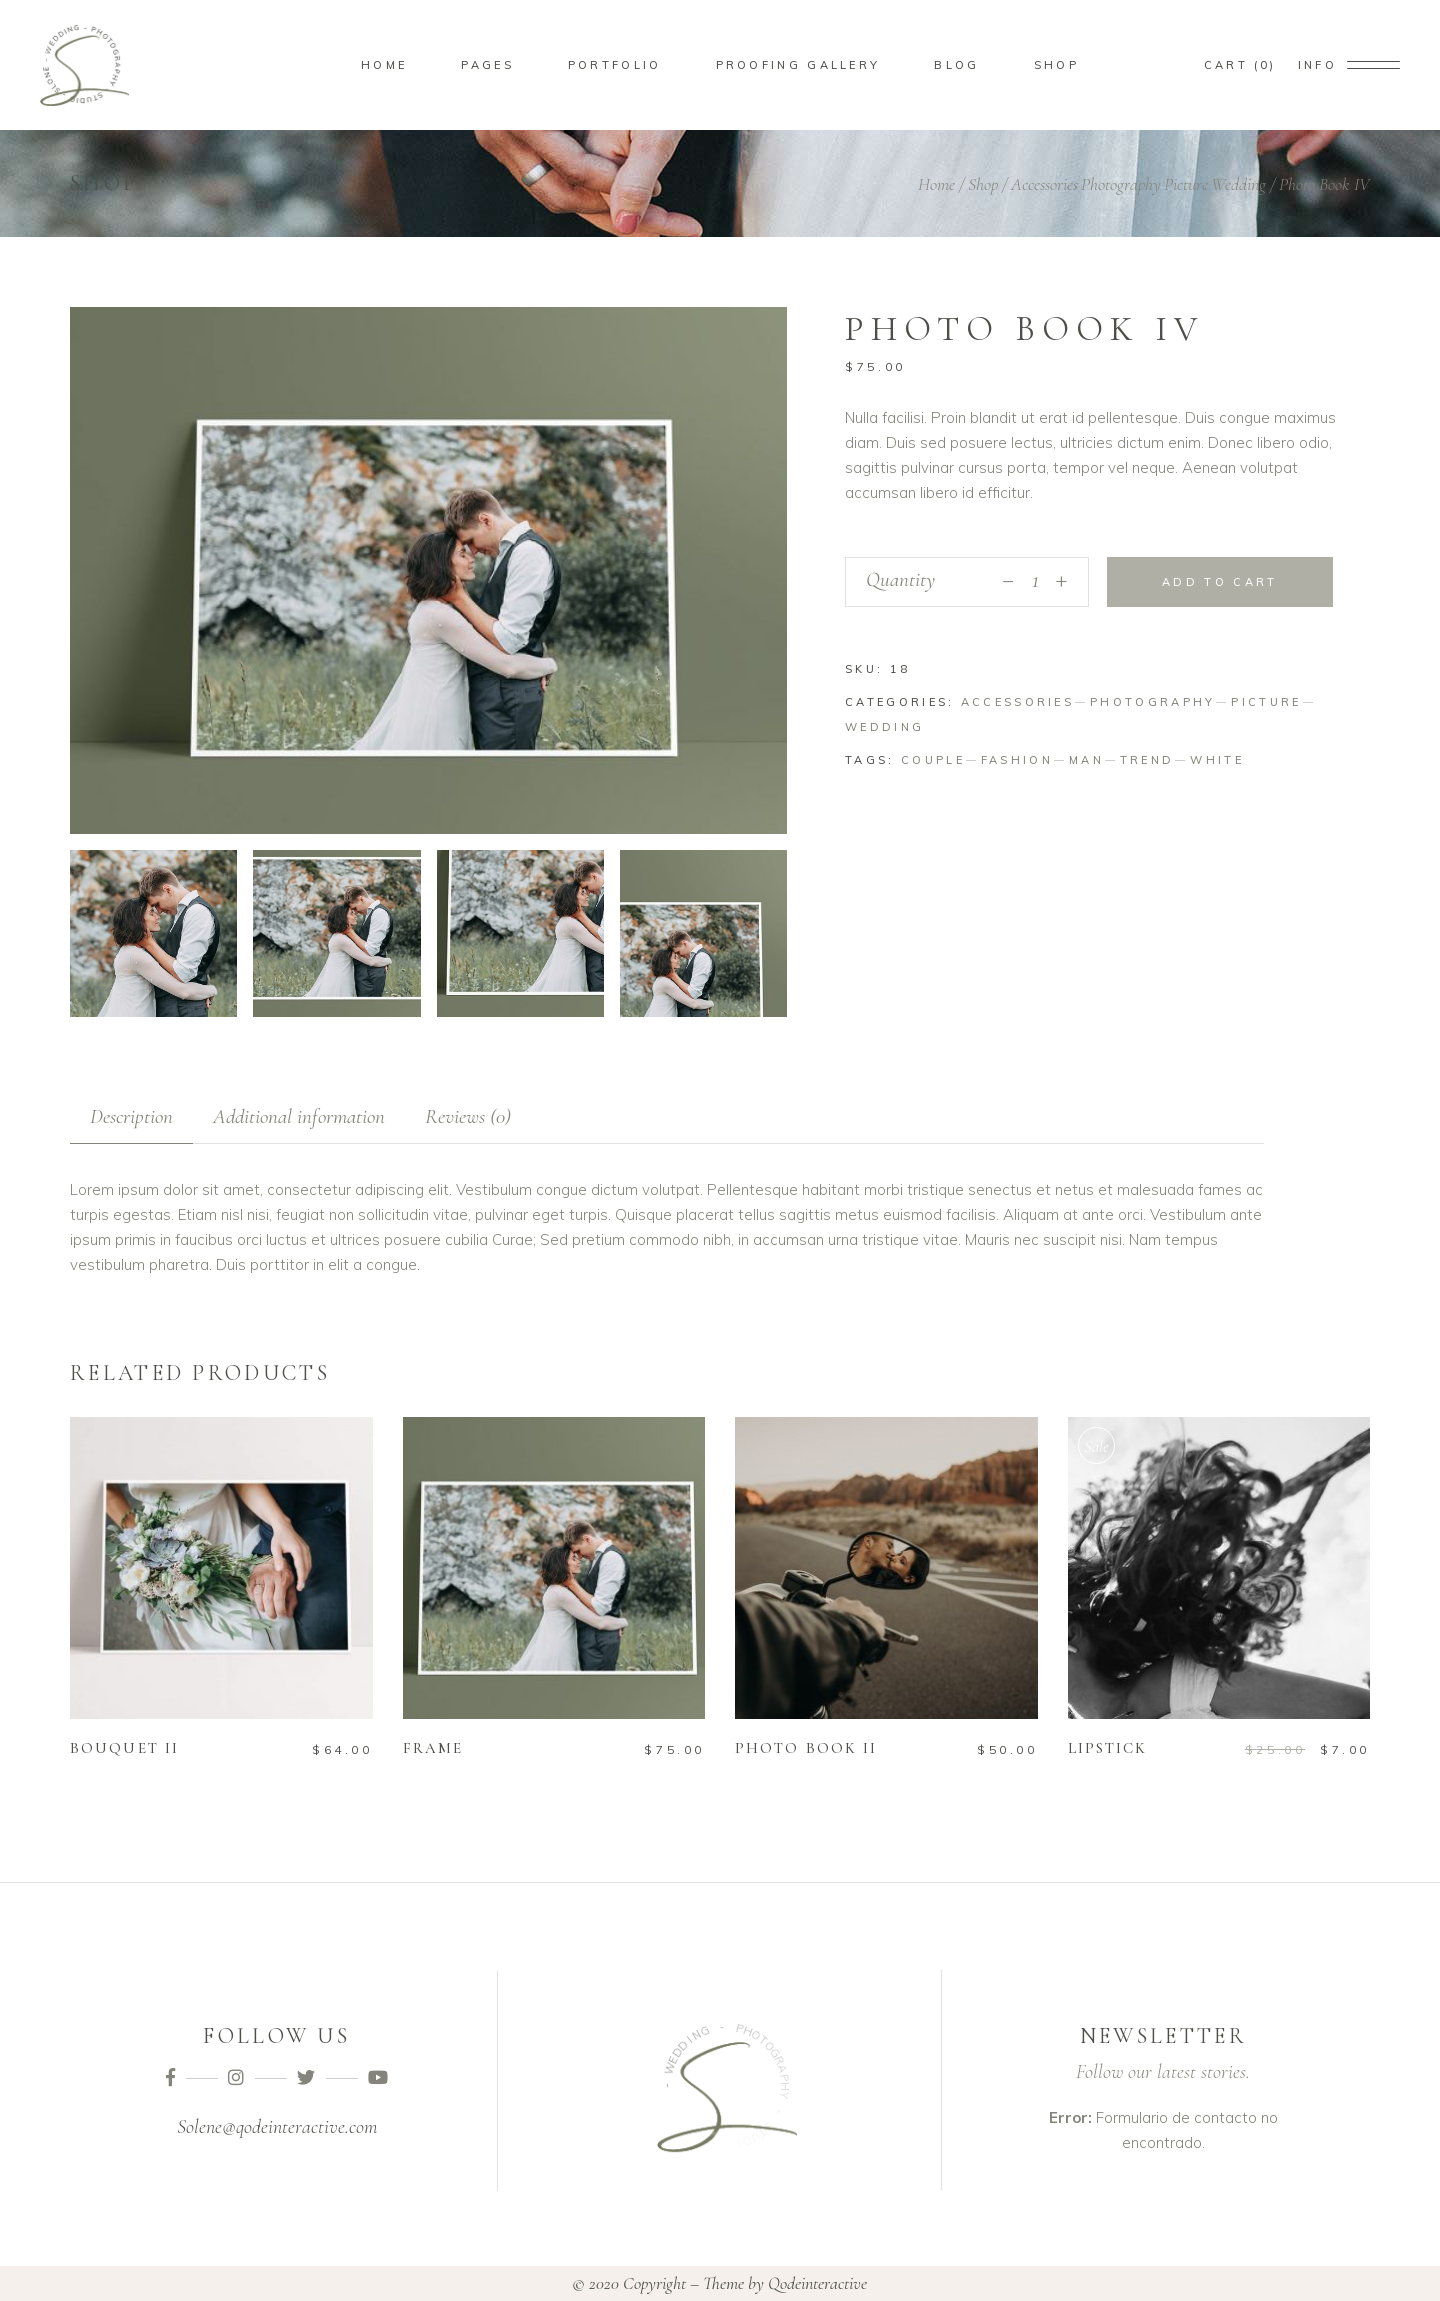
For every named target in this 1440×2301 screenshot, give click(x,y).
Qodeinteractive (817, 2283)
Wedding (1238, 184)
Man (1086, 760)
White (1217, 760)
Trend (1147, 760)
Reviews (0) (468, 1116)
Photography (1121, 184)
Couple (933, 760)
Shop (983, 184)
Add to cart (1219, 582)
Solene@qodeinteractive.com (277, 2127)
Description (131, 1116)
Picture (1186, 184)
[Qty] (1035, 582)
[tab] (131, 1116)
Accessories (1044, 184)
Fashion (1017, 760)
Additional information (299, 1116)
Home (936, 184)
